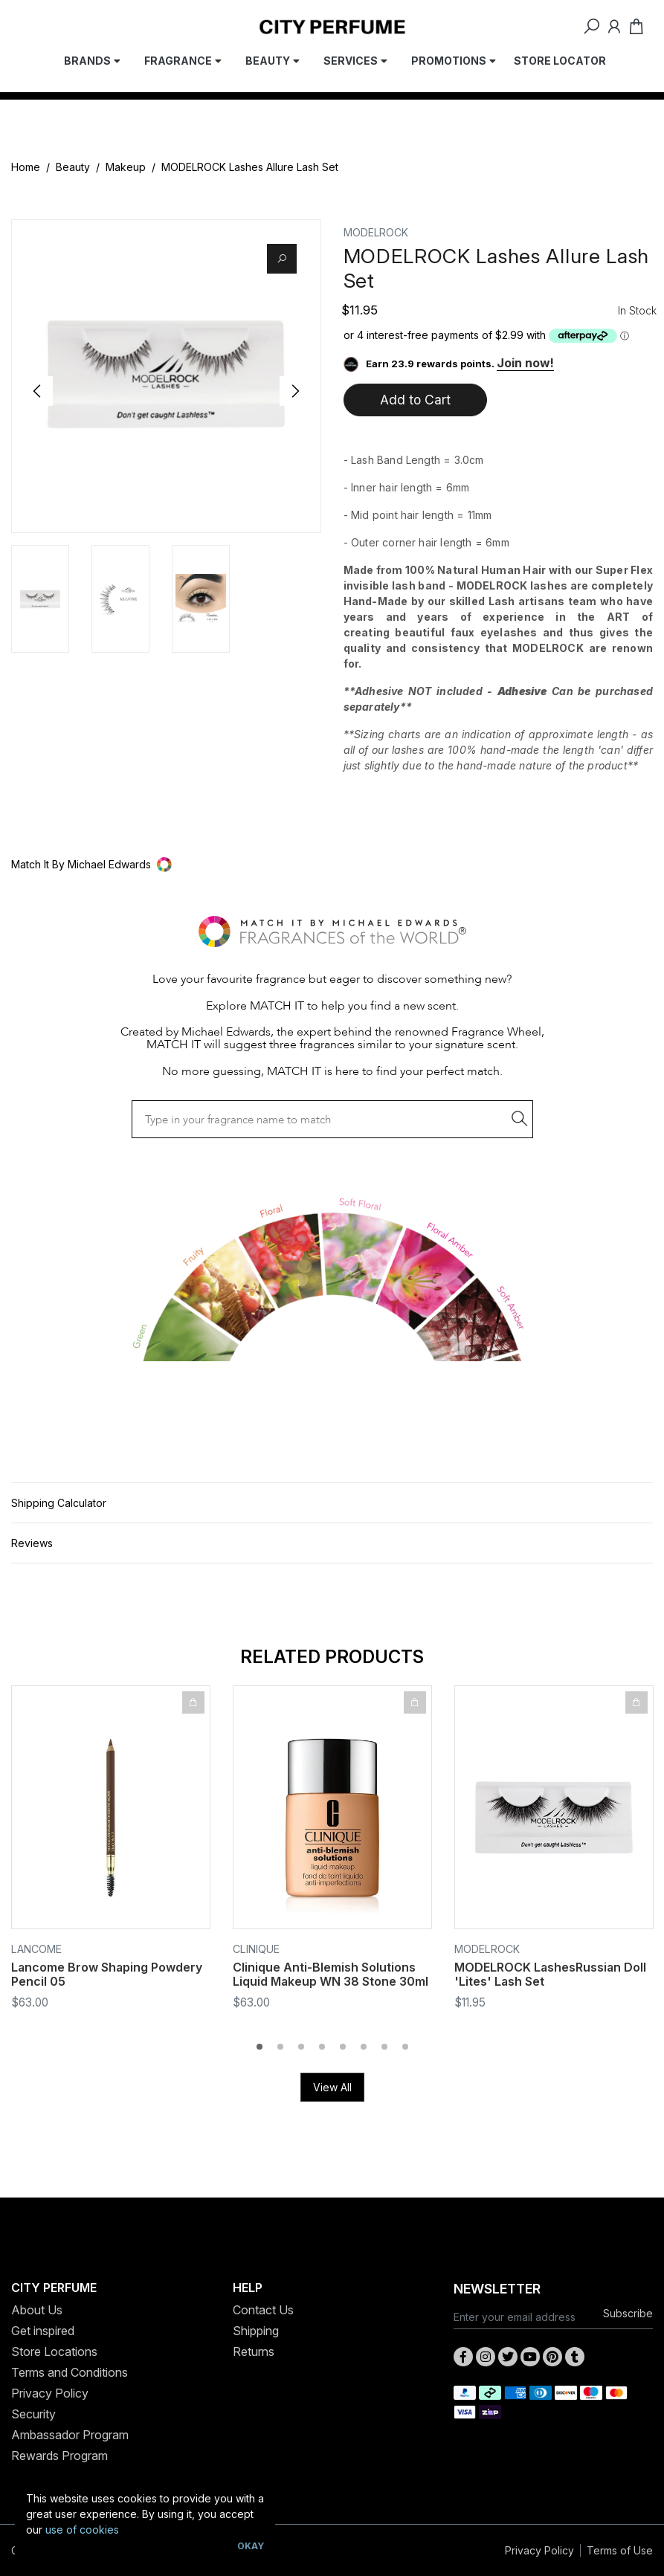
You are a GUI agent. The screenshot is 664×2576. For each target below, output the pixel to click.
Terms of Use (620, 2550)
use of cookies (82, 2529)
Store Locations (54, 2351)
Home (25, 167)
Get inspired (42, 2330)
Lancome (36, 1949)
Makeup (126, 167)
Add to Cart (415, 399)
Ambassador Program (70, 2434)
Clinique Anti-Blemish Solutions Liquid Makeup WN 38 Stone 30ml (330, 1974)
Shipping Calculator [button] (58, 1503)
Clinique (256, 1949)
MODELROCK (376, 232)
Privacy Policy (49, 2393)
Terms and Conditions (69, 2372)
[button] (332, 864)
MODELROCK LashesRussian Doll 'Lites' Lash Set (550, 1974)
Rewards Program (59, 2455)
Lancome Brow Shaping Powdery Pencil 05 (106, 1974)
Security (33, 2413)
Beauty (73, 167)
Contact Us (263, 2309)
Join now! (525, 362)
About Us (36, 2309)
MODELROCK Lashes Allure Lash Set (249, 167)
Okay (250, 2545)
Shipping (256, 2330)
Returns (253, 2351)
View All (332, 2087)
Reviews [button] (32, 1543)
